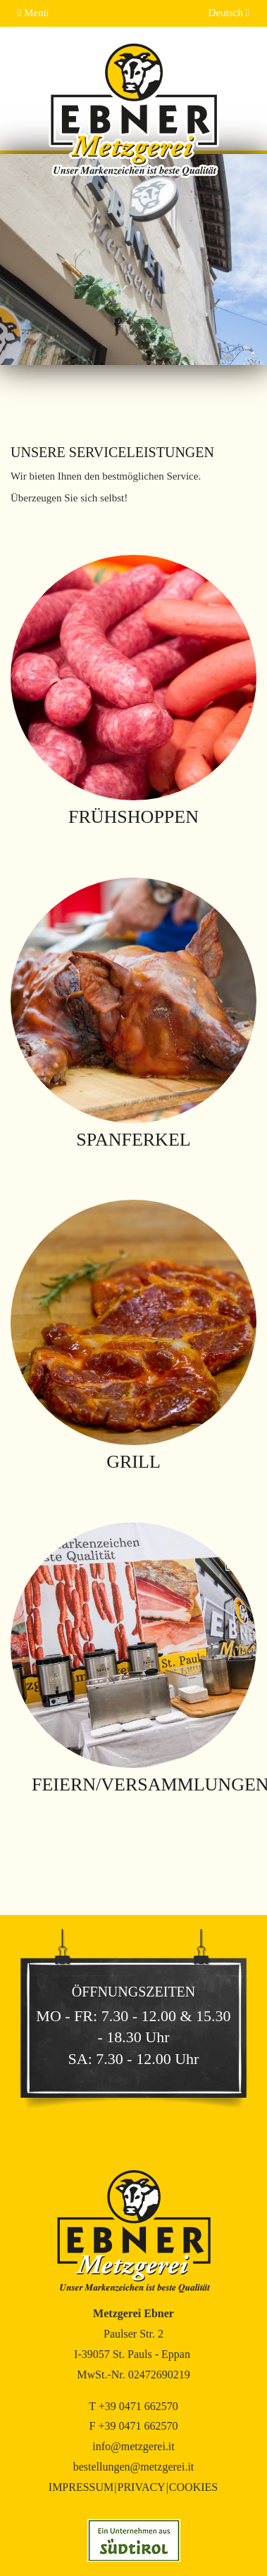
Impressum (81, 2487)
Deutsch (229, 12)
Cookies (193, 2487)
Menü (33, 12)
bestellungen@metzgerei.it (133, 2467)
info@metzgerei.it (133, 2446)
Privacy (141, 2487)
